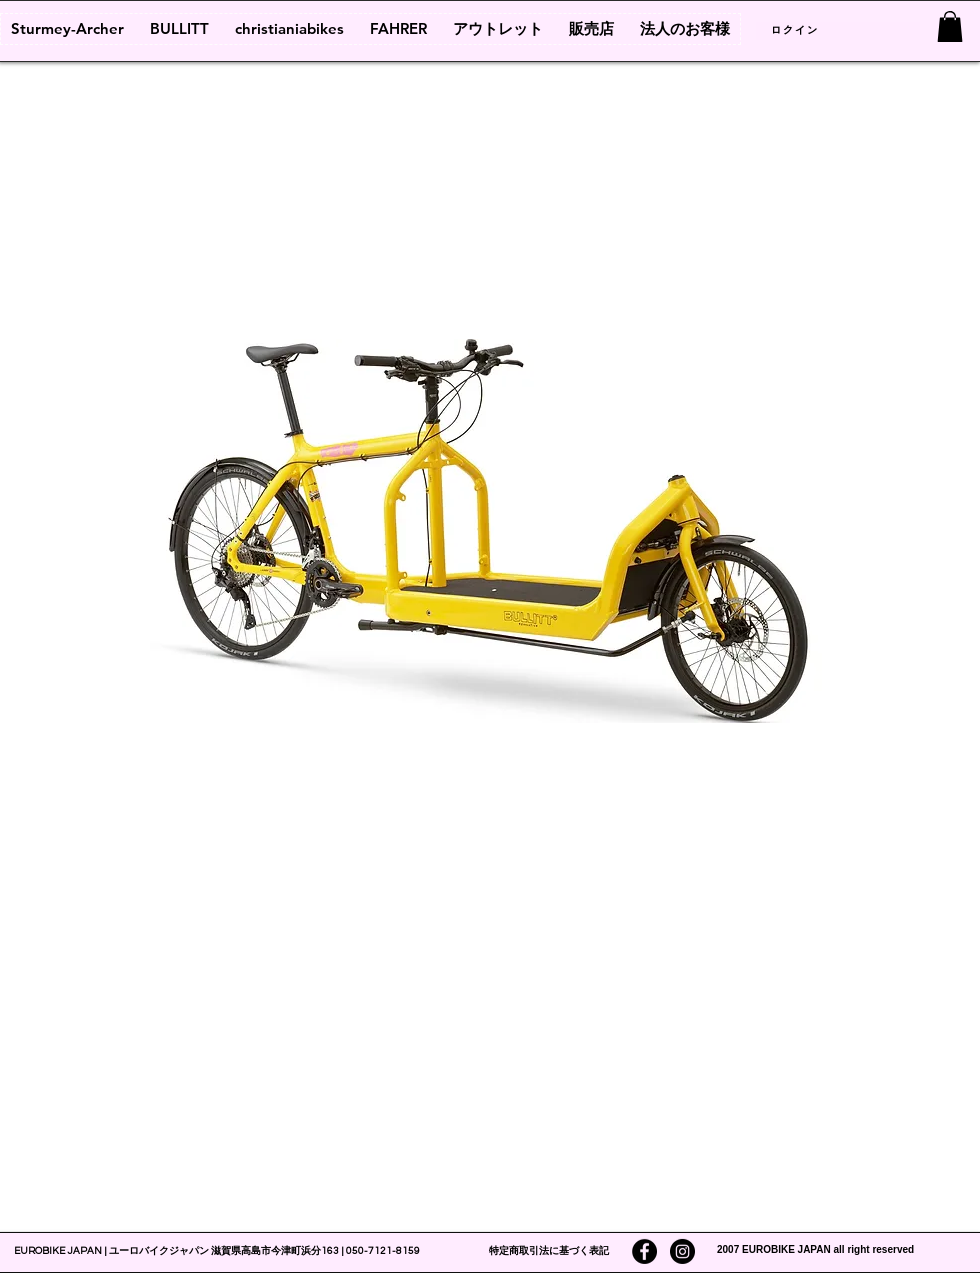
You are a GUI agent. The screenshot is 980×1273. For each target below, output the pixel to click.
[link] (950, 26)
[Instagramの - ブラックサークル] (682, 1251)
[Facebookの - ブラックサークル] (644, 1251)
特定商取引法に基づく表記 (549, 1251)
